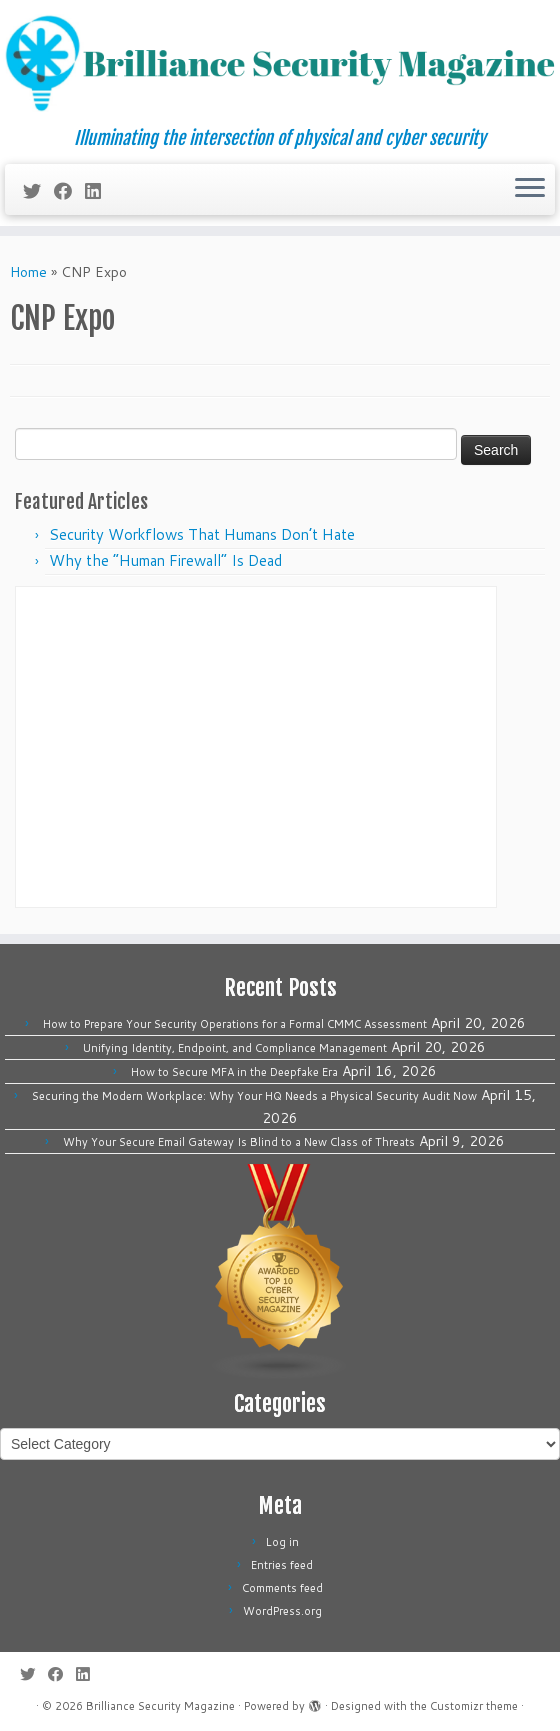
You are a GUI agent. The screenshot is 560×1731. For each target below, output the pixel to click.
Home (28, 272)
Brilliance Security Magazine (160, 1706)
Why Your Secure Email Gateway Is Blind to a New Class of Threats (239, 1142)
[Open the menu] (530, 190)
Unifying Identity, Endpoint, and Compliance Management (235, 1048)
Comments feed (282, 1588)
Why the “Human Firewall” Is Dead (165, 560)
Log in (282, 1542)
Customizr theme (474, 1706)
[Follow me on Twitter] (38, 191)
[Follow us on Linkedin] (99, 191)
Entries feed (282, 1565)
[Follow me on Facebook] (69, 191)
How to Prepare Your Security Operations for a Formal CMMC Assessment (235, 1024)
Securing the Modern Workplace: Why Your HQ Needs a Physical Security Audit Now (254, 1096)
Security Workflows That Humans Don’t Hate (202, 534)
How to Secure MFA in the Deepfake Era (234, 1072)
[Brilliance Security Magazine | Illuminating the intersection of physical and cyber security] (280, 64)
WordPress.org (282, 1611)
